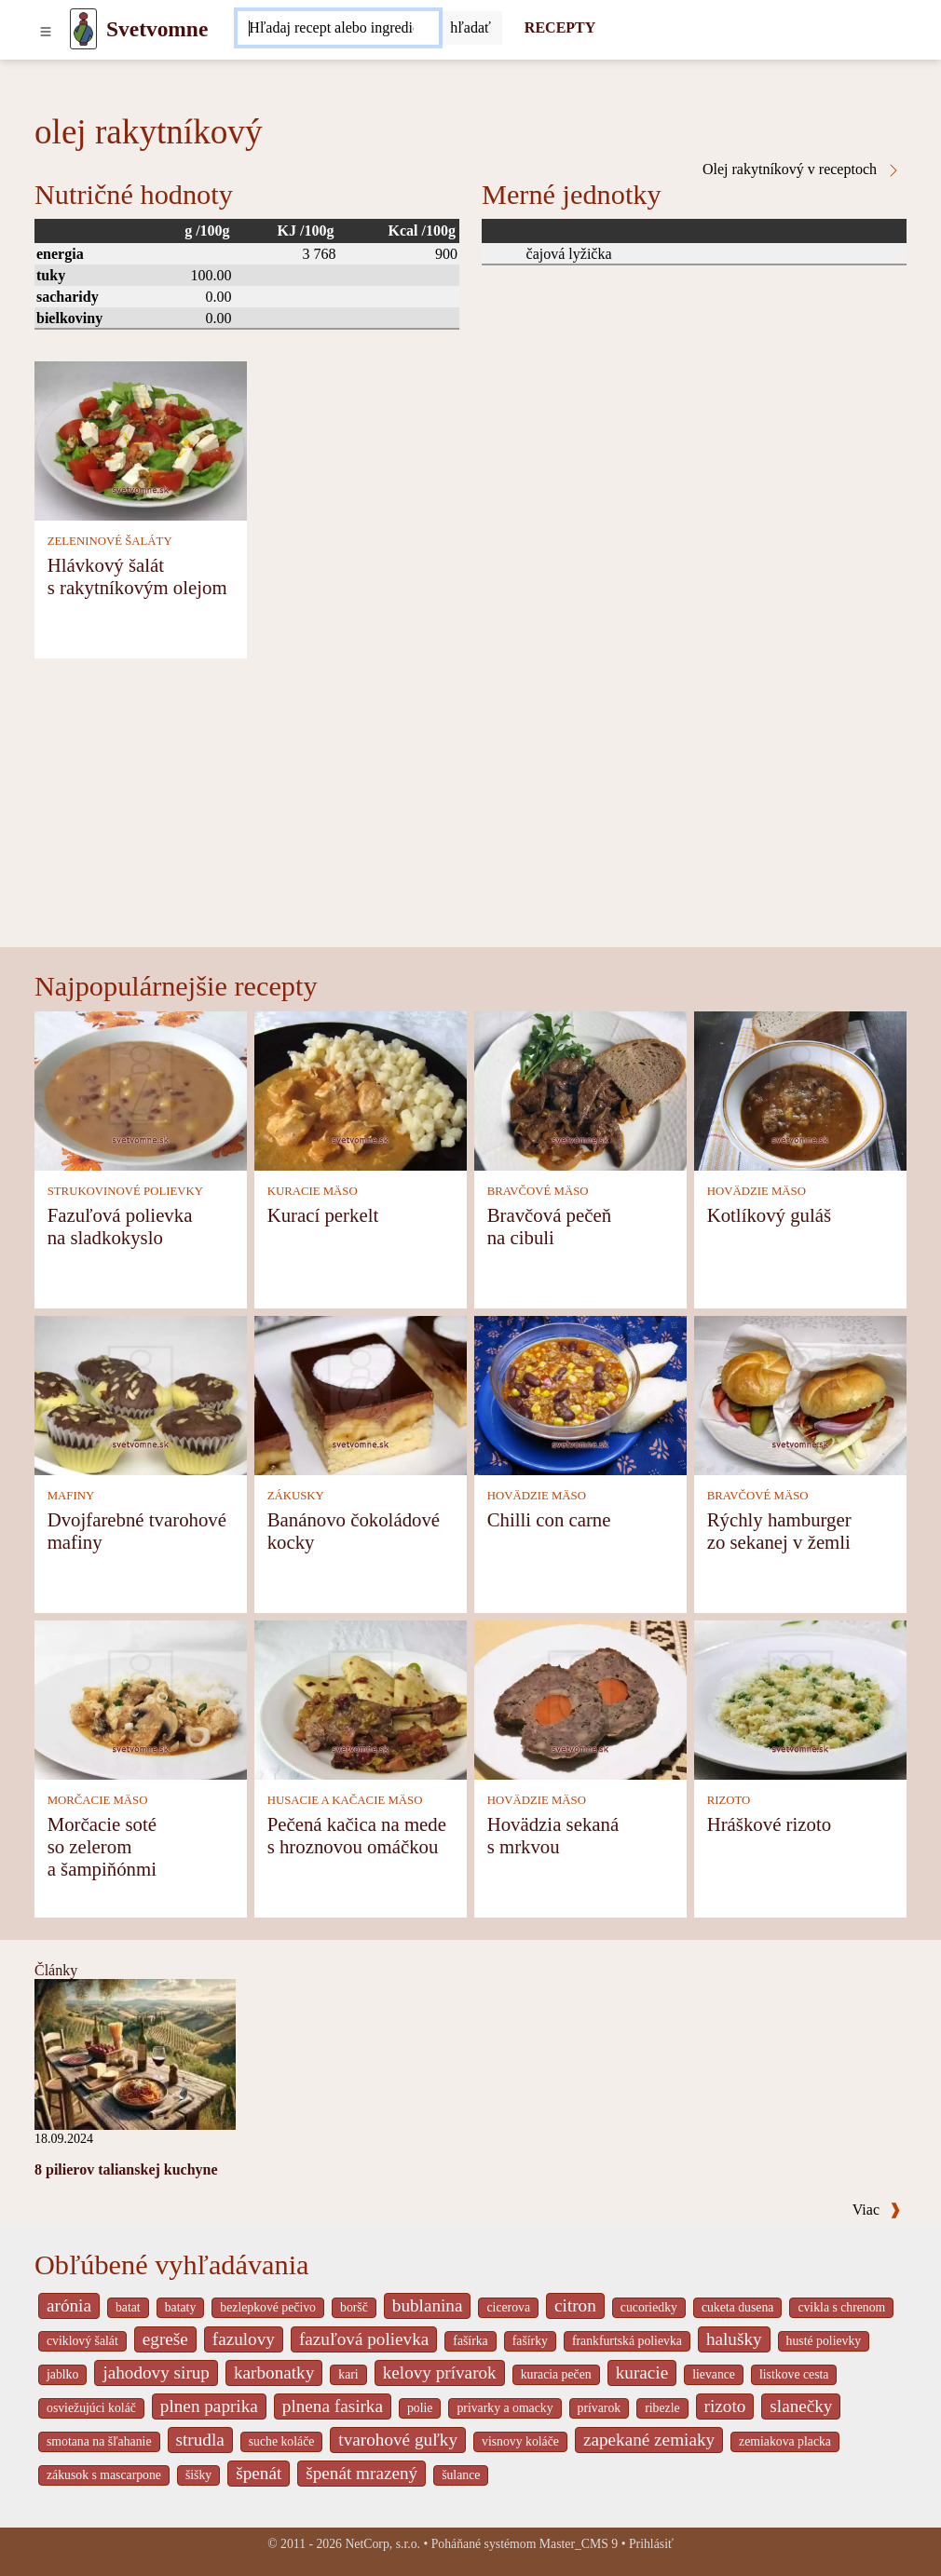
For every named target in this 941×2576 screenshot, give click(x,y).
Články (55, 1970)
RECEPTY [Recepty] (560, 27)
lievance (713, 2374)
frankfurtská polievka (627, 2341)
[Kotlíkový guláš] (800, 1089)
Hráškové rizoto (769, 1824)
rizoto (725, 2406)
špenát (258, 2473)
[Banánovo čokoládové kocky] (360, 1394)
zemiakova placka (785, 2441)
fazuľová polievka (364, 2339)
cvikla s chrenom (841, 2307)
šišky (198, 2475)
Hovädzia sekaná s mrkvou (553, 1835)
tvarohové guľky (397, 2439)
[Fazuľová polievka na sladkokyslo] (140, 1089)
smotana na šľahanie (99, 2441)
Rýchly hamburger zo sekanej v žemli (779, 1530)
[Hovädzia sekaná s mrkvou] (580, 1698)
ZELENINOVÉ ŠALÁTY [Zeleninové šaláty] (110, 541)
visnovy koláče (520, 2441)
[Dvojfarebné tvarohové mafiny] (140, 1394)
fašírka (470, 2341)
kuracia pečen (556, 2374)
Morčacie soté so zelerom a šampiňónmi (102, 1846)
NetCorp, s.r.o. (382, 2544)
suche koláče (282, 2441)
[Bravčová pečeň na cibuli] (580, 1089)
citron (575, 2305)
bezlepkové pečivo (268, 2307)
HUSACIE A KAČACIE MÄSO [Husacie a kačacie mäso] (345, 1800)
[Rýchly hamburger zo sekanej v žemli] (800, 1394)
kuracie (642, 2372)
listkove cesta (793, 2374)
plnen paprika (209, 2406)
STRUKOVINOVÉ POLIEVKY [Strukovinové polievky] (125, 1191)
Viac (876, 2209)
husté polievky (824, 2341)
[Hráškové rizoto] (800, 1698)
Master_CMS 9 (578, 2544)
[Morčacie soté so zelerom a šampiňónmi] (140, 1698)
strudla (200, 2439)
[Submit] (470, 28)
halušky (734, 2339)
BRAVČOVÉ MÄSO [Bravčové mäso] (538, 1191)
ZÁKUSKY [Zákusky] (295, 1495)
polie (420, 2408)
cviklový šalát (82, 2341)
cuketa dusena (738, 2307)
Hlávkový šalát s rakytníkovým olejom (137, 576)
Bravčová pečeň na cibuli (549, 1226)
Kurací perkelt (323, 1215)
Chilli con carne (549, 1519)
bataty (181, 2307)
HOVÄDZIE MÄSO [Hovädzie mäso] (756, 1191)
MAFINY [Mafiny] (71, 1495)
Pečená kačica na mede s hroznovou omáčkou (356, 1835)
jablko (62, 2374)
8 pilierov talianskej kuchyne (126, 2169)
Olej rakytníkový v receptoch (801, 169)
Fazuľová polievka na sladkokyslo (120, 1226)
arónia (69, 2305)
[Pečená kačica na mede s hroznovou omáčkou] (360, 1698)
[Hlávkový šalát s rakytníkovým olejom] (140, 439)
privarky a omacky (504, 2408)
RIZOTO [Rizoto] (729, 1800)
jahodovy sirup (156, 2372)
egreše (165, 2339)
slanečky (801, 2406)
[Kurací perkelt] (360, 1089)
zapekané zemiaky (649, 2439)
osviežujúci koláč (91, 2408)
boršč (354, 2307)
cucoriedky (649, 2307)
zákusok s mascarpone (104, 2475)
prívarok (599, 2408)
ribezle (662, 2408)
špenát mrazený (361, 2473)
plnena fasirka (332, 2406)
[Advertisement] (470, 807)
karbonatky (274, 2372)
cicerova (508, 2307)
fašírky (530, 2341)
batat (128, 2307)
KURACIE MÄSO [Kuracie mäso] (312, 1191)
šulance (461, 2475)
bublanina (427, 2305)
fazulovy (243, 2339)
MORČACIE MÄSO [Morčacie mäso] (98, 1800)
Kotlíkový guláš (769, 1215)
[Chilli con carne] (580, 1394)
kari (348, 2374)
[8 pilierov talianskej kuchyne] (135, 2052)
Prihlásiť (651, 2544)
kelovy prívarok (440, 2372)
